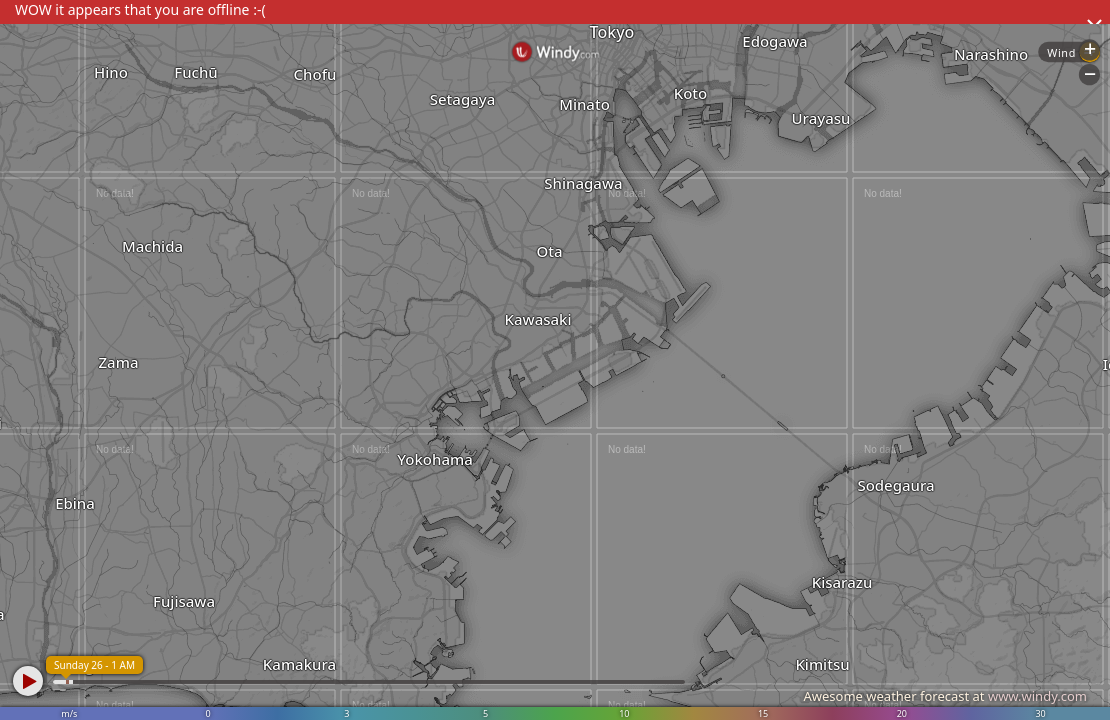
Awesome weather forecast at (945, 696)
